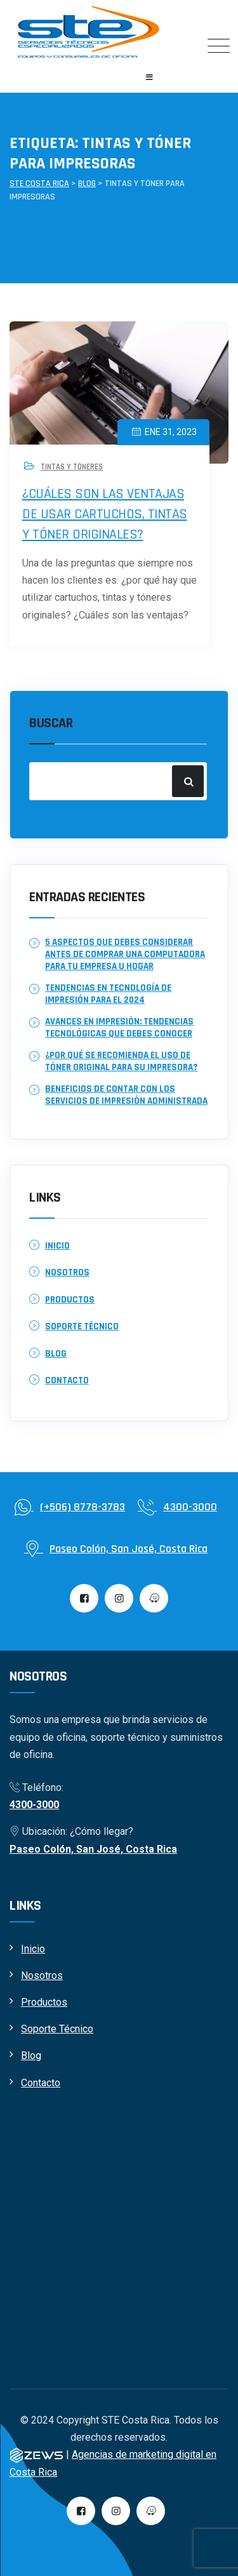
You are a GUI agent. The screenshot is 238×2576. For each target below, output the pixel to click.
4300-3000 (34, 1805)
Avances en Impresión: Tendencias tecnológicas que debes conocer (119, 1028)
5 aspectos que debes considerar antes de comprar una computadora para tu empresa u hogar (125, 954)
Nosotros (67, 1272)
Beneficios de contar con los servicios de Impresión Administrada (126, 1095)
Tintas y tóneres (72, 467)
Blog (56, 1354)
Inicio (57, 1246)
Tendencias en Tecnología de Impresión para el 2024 (108, 994)
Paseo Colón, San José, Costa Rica (93, 1849)
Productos (70, 1300)
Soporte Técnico (82, 1326)
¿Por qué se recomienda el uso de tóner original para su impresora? (121, 1061)
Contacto (67, 1380)
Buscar (50, 723)
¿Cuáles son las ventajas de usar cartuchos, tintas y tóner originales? (104, 514)
